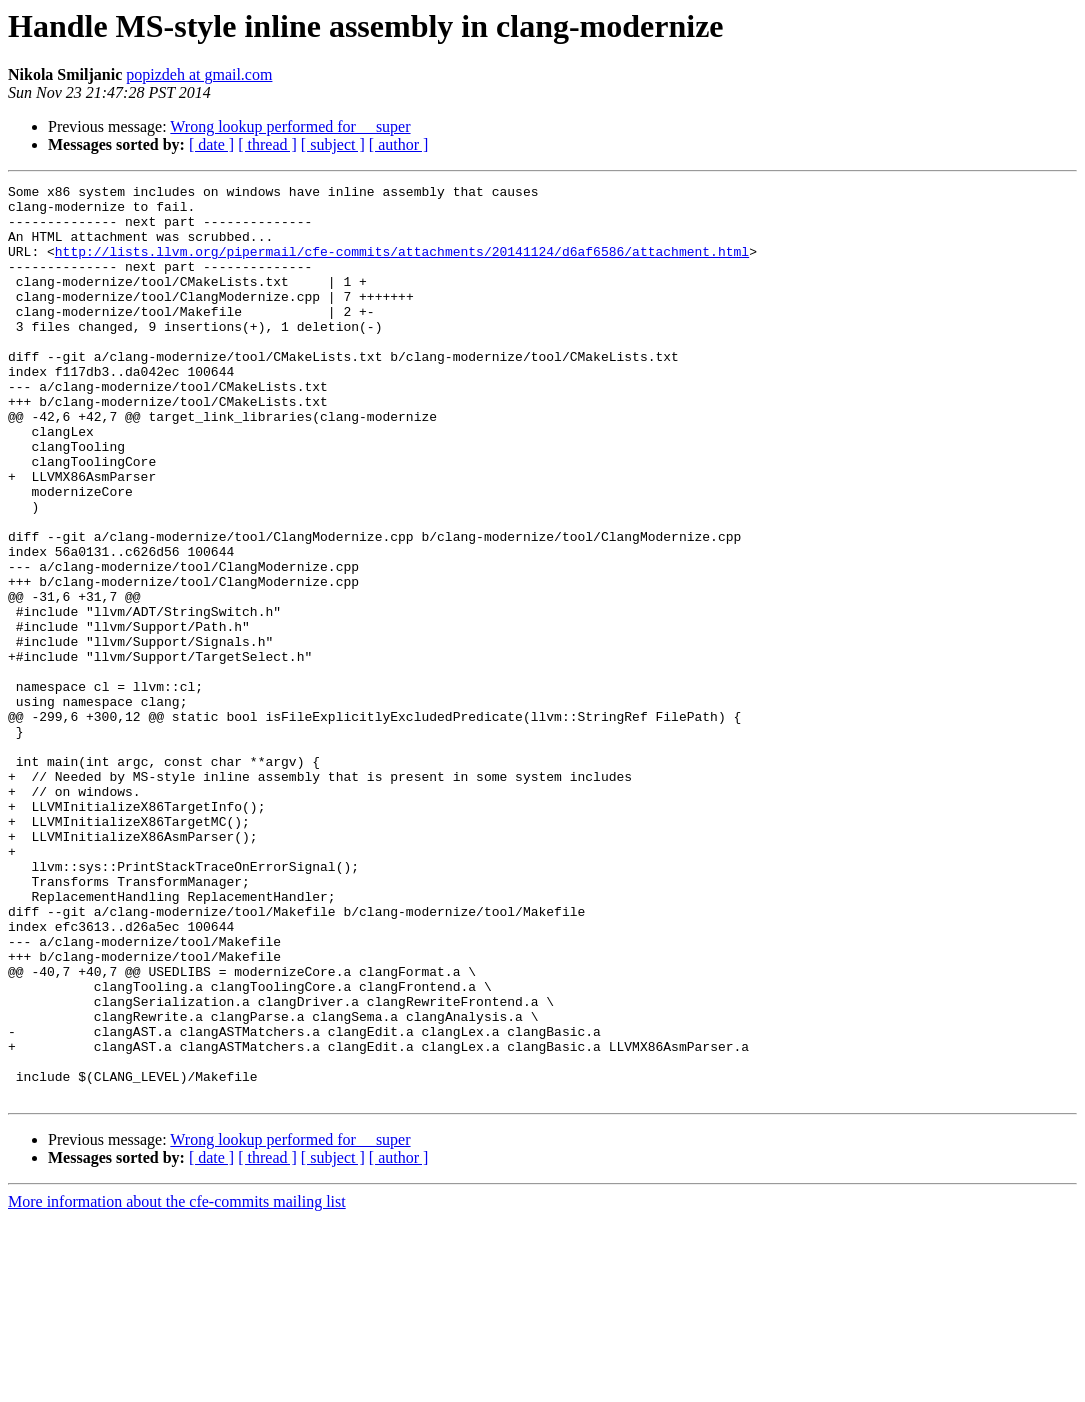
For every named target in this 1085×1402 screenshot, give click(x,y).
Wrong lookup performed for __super (290, 126)
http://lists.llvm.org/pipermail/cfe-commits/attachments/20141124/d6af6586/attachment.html (402, 266)
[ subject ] (333, 144)
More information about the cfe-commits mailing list (177, 1384)
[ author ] (399, 144)
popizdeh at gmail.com (199, 74)
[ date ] (211, 144)
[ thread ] (267, 144)
